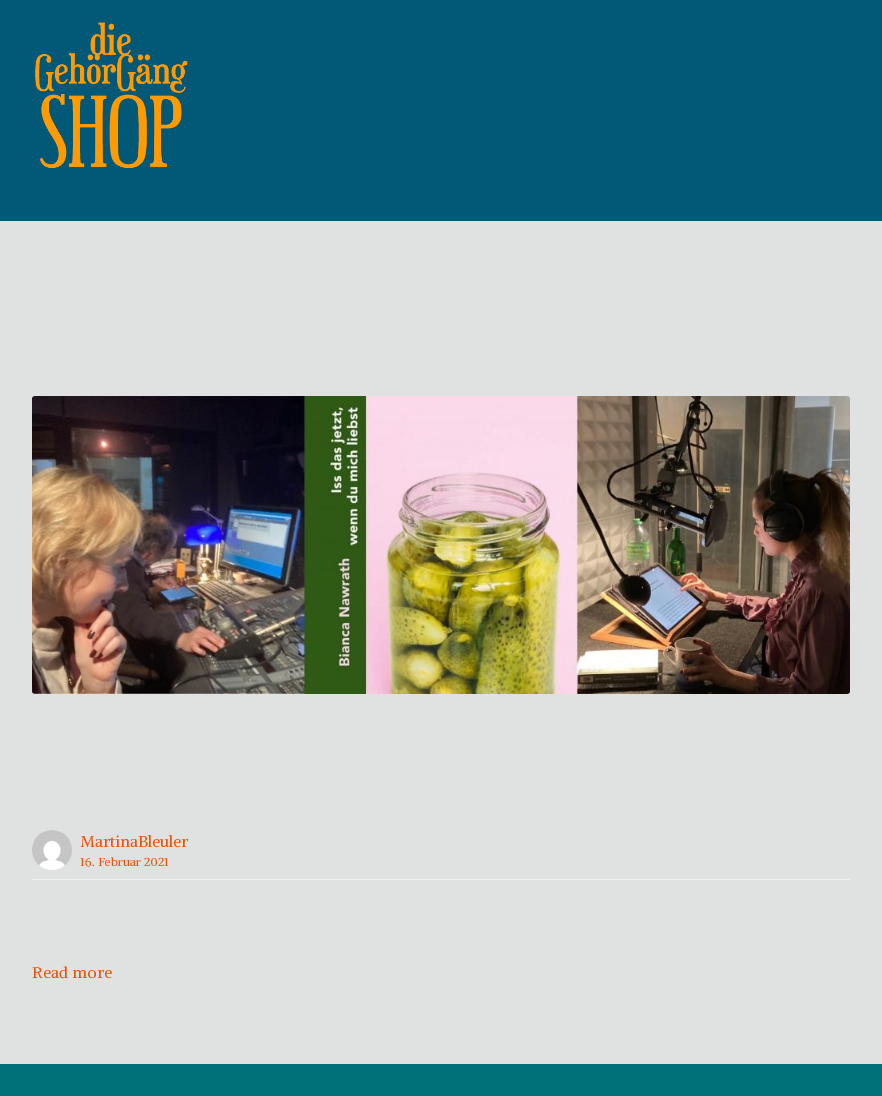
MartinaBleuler (134, 873)
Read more (72, 1004)
